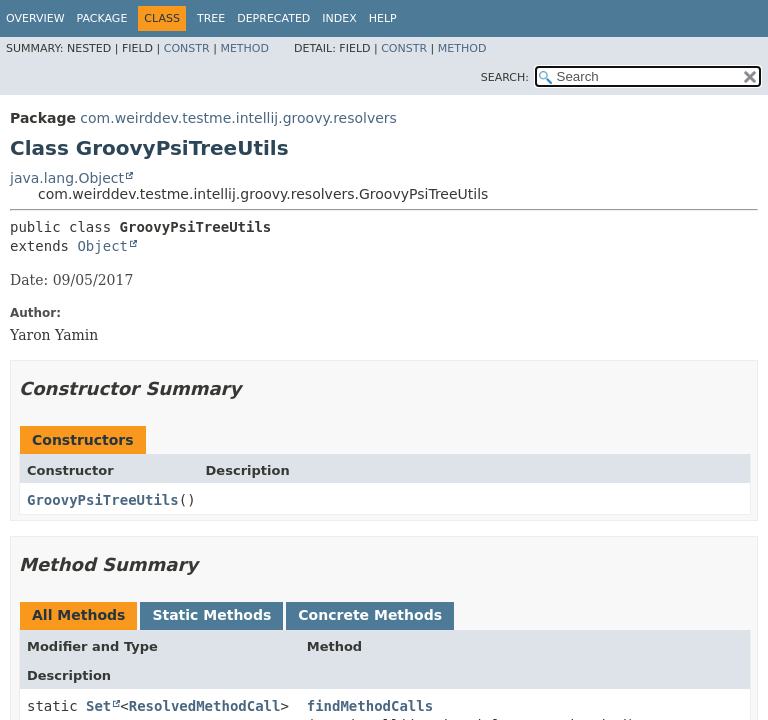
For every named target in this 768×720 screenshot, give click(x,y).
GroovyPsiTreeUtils (103, 500)
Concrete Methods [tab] (370, 615)
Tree (211, 18)
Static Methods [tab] (211, 615)
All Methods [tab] (78, 615)
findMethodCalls (370, 706)
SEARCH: (505, 77)
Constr (187, 48)
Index (339, 18)
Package (102, 18)
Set (98, 706)
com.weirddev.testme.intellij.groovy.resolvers (238, 118)
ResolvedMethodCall (205, 706)
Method (244, 48)
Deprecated (273, 18)
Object (102, 246)
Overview (35, 18)
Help (383, 18)
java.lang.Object (67, 178)
